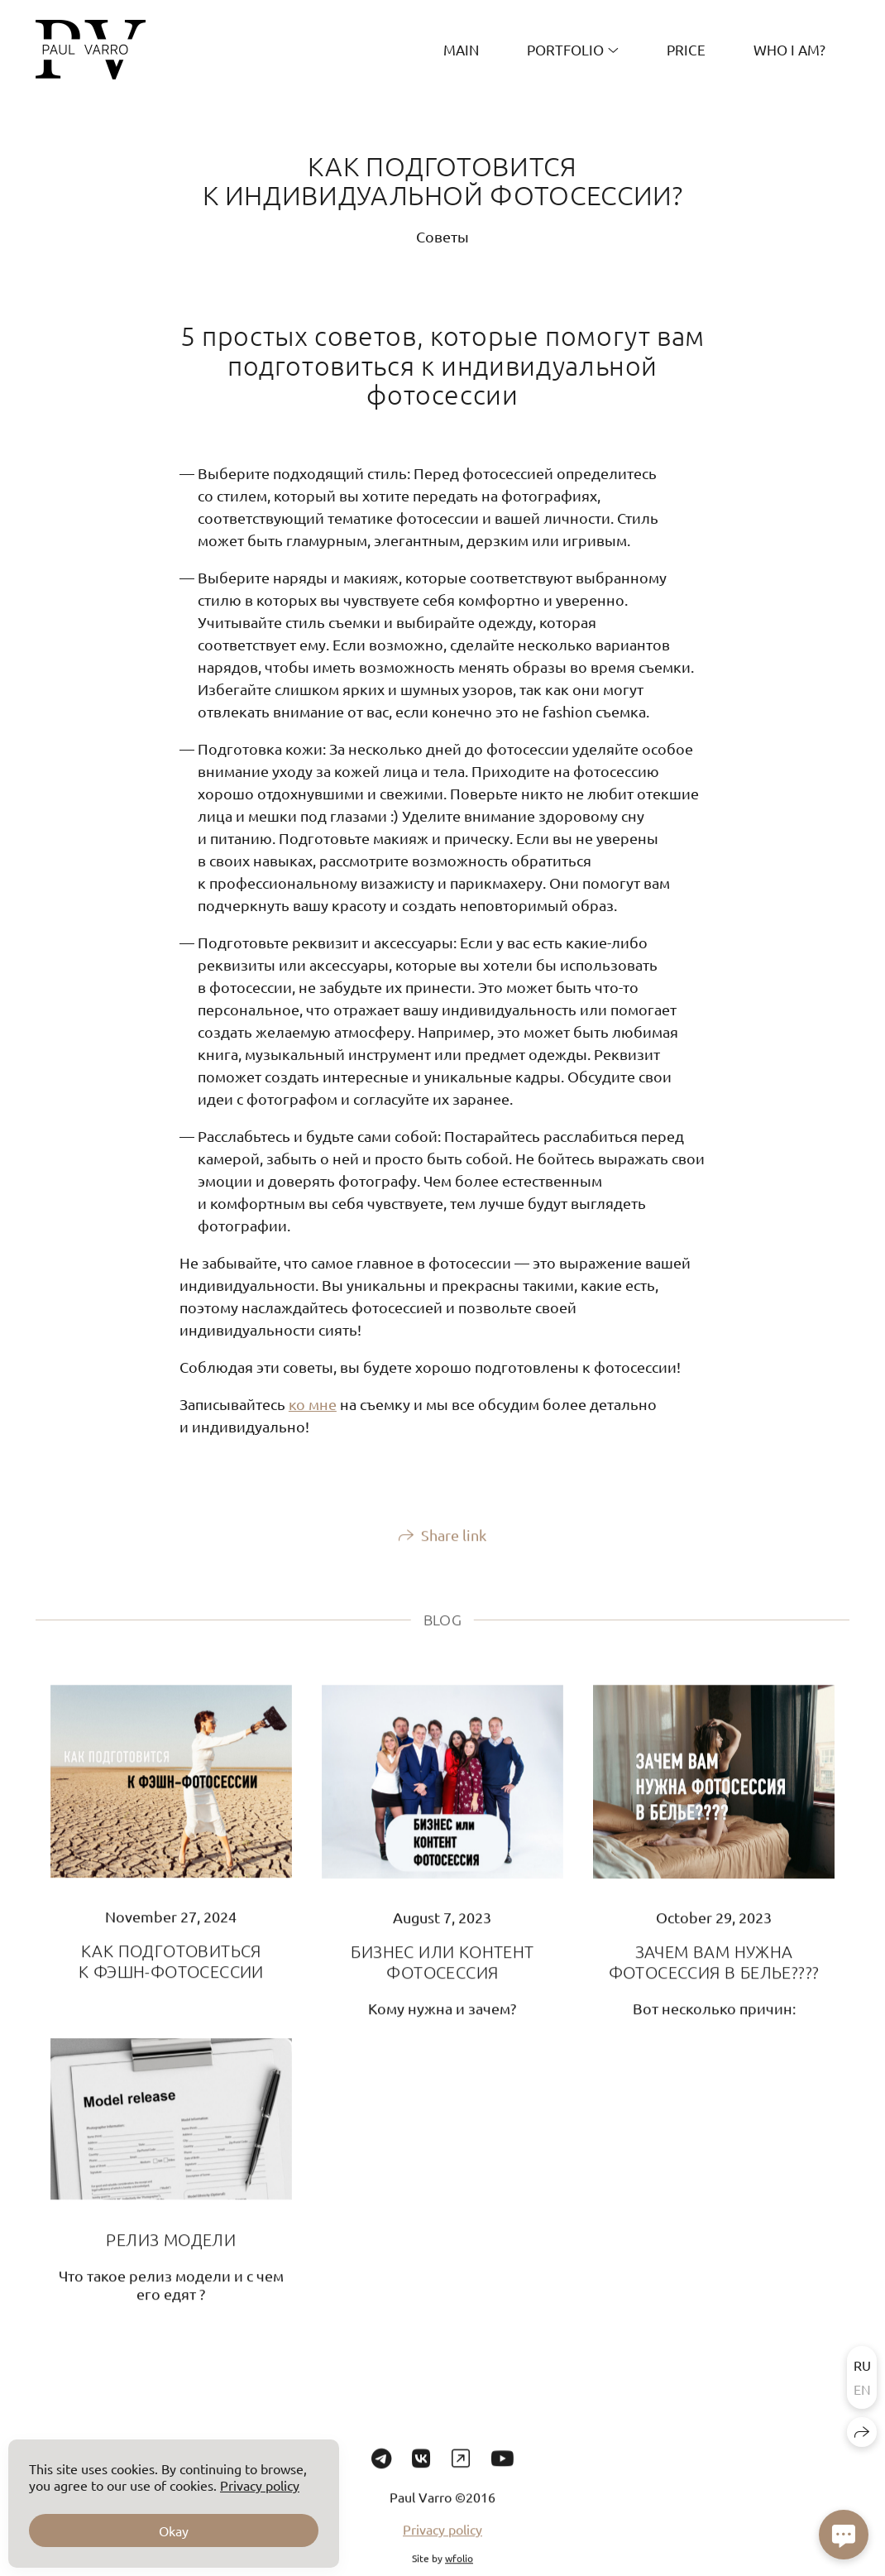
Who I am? (789, 49)
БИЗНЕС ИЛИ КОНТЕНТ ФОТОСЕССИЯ (442, 1973)
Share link (453, 1546)
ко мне (313, 1404)
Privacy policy (442, 2540)
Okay (174, 2530)
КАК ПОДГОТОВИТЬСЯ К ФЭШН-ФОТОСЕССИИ (171, 1973)
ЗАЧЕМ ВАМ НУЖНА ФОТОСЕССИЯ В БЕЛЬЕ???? (714, 1973)
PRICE (686, 49)
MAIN (461, 49)
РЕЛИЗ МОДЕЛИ (171, 2251)
